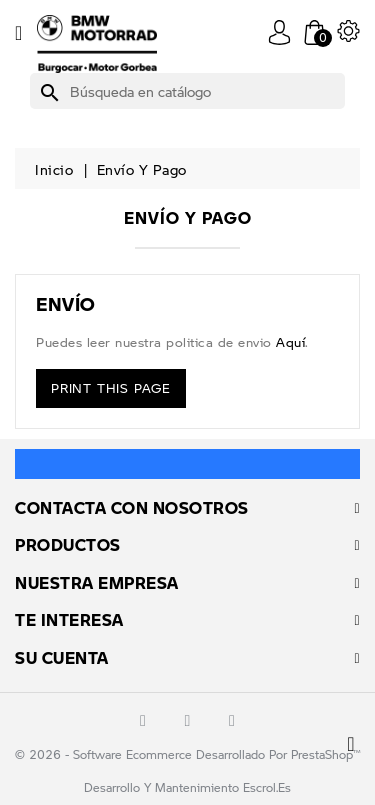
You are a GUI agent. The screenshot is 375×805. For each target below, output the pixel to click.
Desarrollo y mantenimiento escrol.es (187, 787)
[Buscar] (187, 91)
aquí (290, 342)
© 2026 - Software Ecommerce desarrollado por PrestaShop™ (187, 754)
